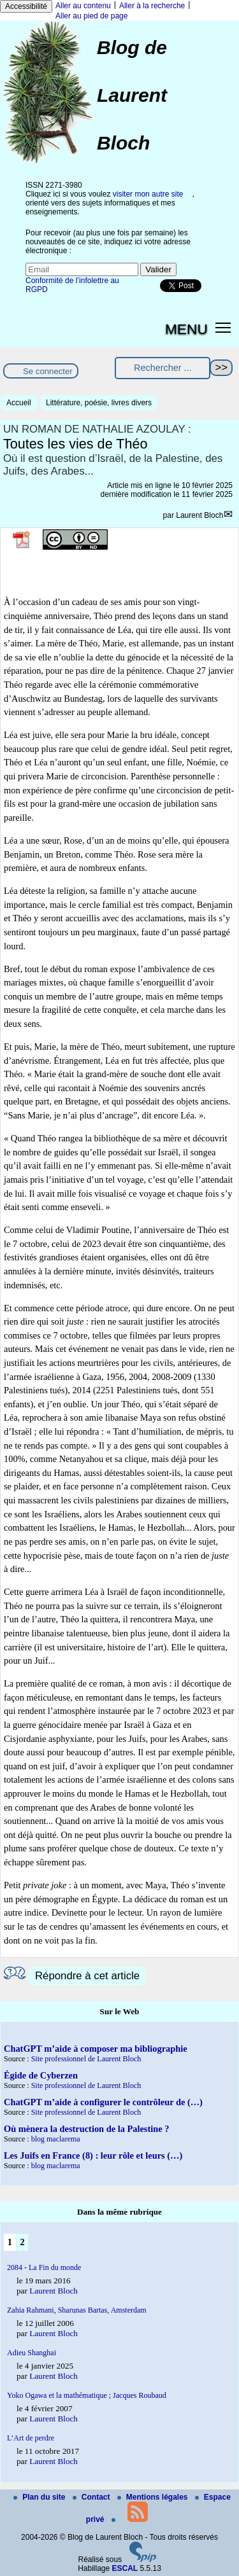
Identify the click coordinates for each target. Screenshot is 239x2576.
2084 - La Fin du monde (44, 2267)
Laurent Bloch (199, 515)
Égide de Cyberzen (41, 2075)
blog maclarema (55, 2138)
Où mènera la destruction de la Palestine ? (86, 2129)
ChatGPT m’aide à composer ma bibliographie (95, 2048)
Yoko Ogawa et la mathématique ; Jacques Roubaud (86, 2395)
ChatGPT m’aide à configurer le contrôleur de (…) (103, 2102)
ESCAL (125, 2568)
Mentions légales (153, 2497)
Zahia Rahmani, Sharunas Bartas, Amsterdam (77, 2310)
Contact (92, 2497)
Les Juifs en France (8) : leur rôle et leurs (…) (93, 2155)
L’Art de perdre (30, 2437)
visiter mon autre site (148, 194)
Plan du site (40, 2497)
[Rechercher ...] (162, 368)
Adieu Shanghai (31, 2352)
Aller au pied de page (91, 15)
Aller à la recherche (152, 5)
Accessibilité (26, 6)
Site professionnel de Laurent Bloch (86, 2058)
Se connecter (48, 371)
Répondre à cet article (87, 1976)
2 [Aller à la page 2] (22, 2242)
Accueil (18, 402)
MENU (186, 329)
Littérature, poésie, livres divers (99, 402)
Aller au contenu (83, 5)
